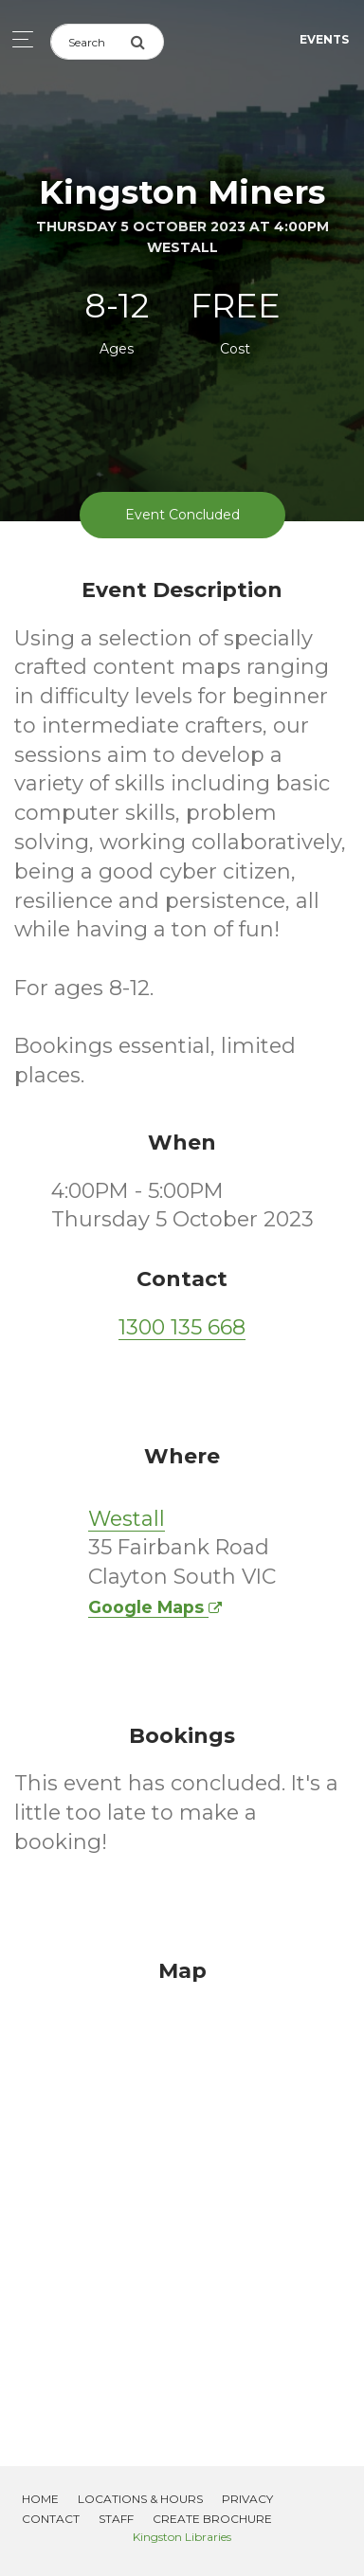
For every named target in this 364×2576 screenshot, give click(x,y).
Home (40, 2499)
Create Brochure (212, 2519)
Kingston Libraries (182, 2537)
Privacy (247, 2499)
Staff (116, 2519)
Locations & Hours (140, 2499)
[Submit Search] (147, 42)
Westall (126, 1519)
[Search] (90, 42)
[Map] (182, 2189)
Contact (51, 2519)
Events (324, 39)
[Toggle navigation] (17, 39)
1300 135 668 (182, 1327)
